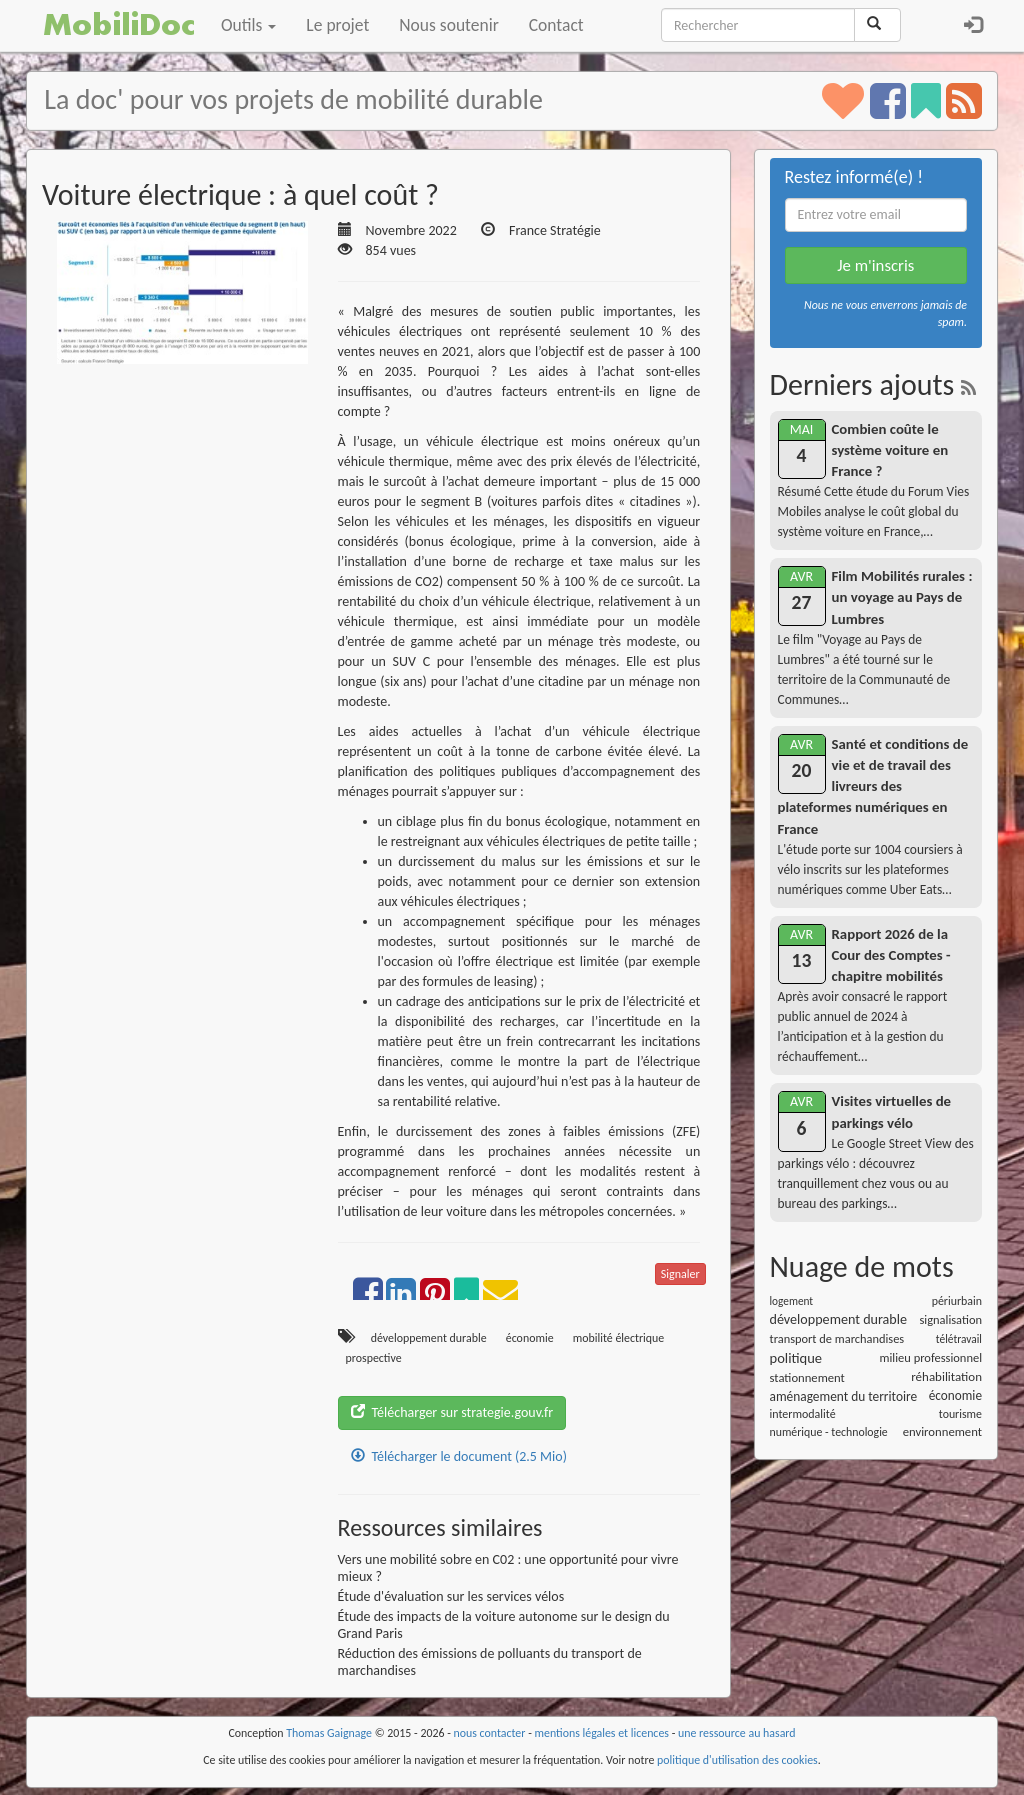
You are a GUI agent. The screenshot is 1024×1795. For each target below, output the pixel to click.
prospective (374, 1358)
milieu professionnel (931, 1357)
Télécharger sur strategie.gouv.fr (452, 1412)
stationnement (807, 1377)
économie (530, 1338)
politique (796, 1358)
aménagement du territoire (844, 1396)
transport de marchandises (837, 1338)
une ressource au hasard (737, 1733)
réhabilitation (946, 1376)
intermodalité (803, 1414)
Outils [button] (248, 25)
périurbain (957, 1301)
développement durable (429, 1338)
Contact (556, 25)
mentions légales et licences (601, 1733)
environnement (942, 1431)
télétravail (959, 1339)
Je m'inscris (875, 265)
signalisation (950, 1319)
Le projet (337, 25)
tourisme (960, 1414)
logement (792, 1301)
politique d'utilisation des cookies (737, 1760)
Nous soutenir (448, 25)
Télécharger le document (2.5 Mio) (459, 1456)
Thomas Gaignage (329, 1733)
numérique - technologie (829, 1432)
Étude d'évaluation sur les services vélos (451, 1596)
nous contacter (490, 1733)
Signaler (680, 1274)
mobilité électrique (619, 1338)
